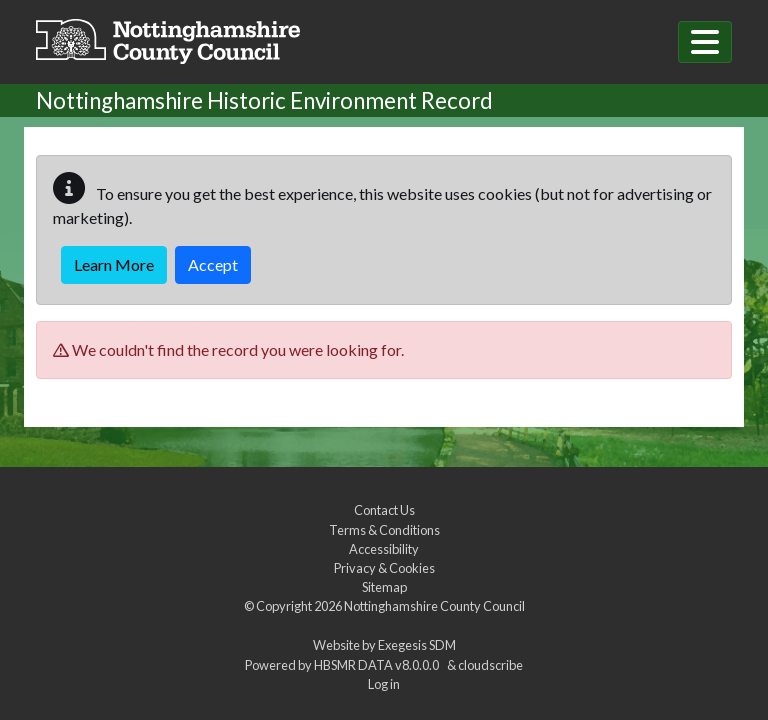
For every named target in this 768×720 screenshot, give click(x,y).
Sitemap (384, 587)
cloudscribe (490, 665)
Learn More (114, 264)
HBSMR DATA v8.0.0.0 (378, 665)
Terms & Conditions (384, 530)
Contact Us (384, 510)
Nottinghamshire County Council (434, 606)
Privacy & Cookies (384, 568)
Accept (213, 264)
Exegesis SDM (417, 645)
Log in (384, 684)
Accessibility (384, 549)
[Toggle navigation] (705, 42)
